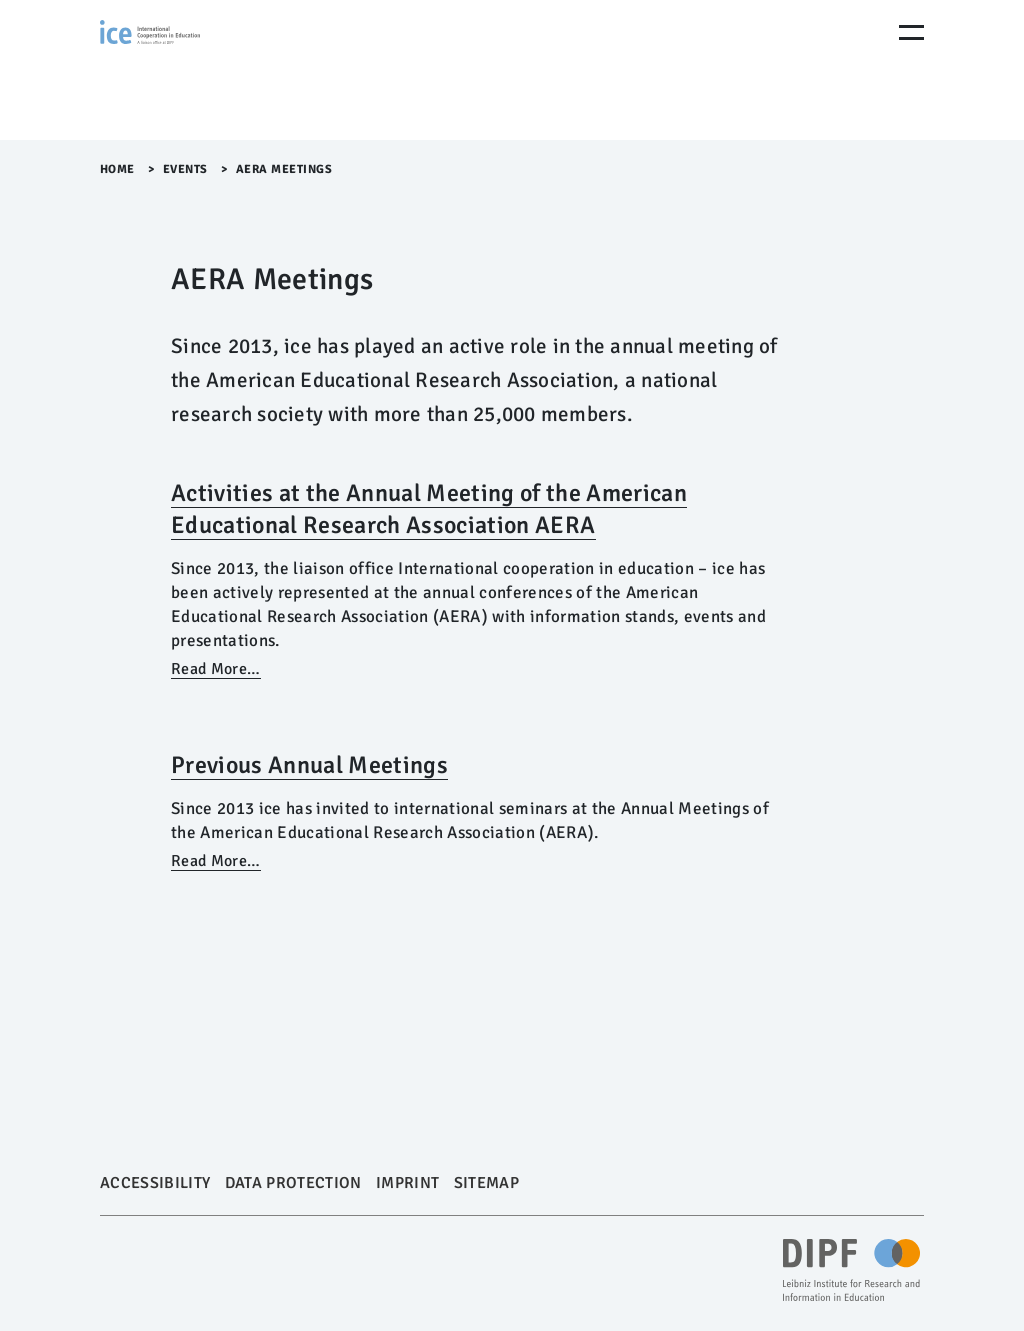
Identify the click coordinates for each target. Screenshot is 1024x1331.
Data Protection (293, 1183)
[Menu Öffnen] (911, 32)
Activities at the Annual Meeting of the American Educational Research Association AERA (429, 509)
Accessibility (155, 1183)
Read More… (215, 669)
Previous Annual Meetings (309, 765)
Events (187, 169)
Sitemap (486, 1183)
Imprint (407, 1183)
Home (117, 169)
